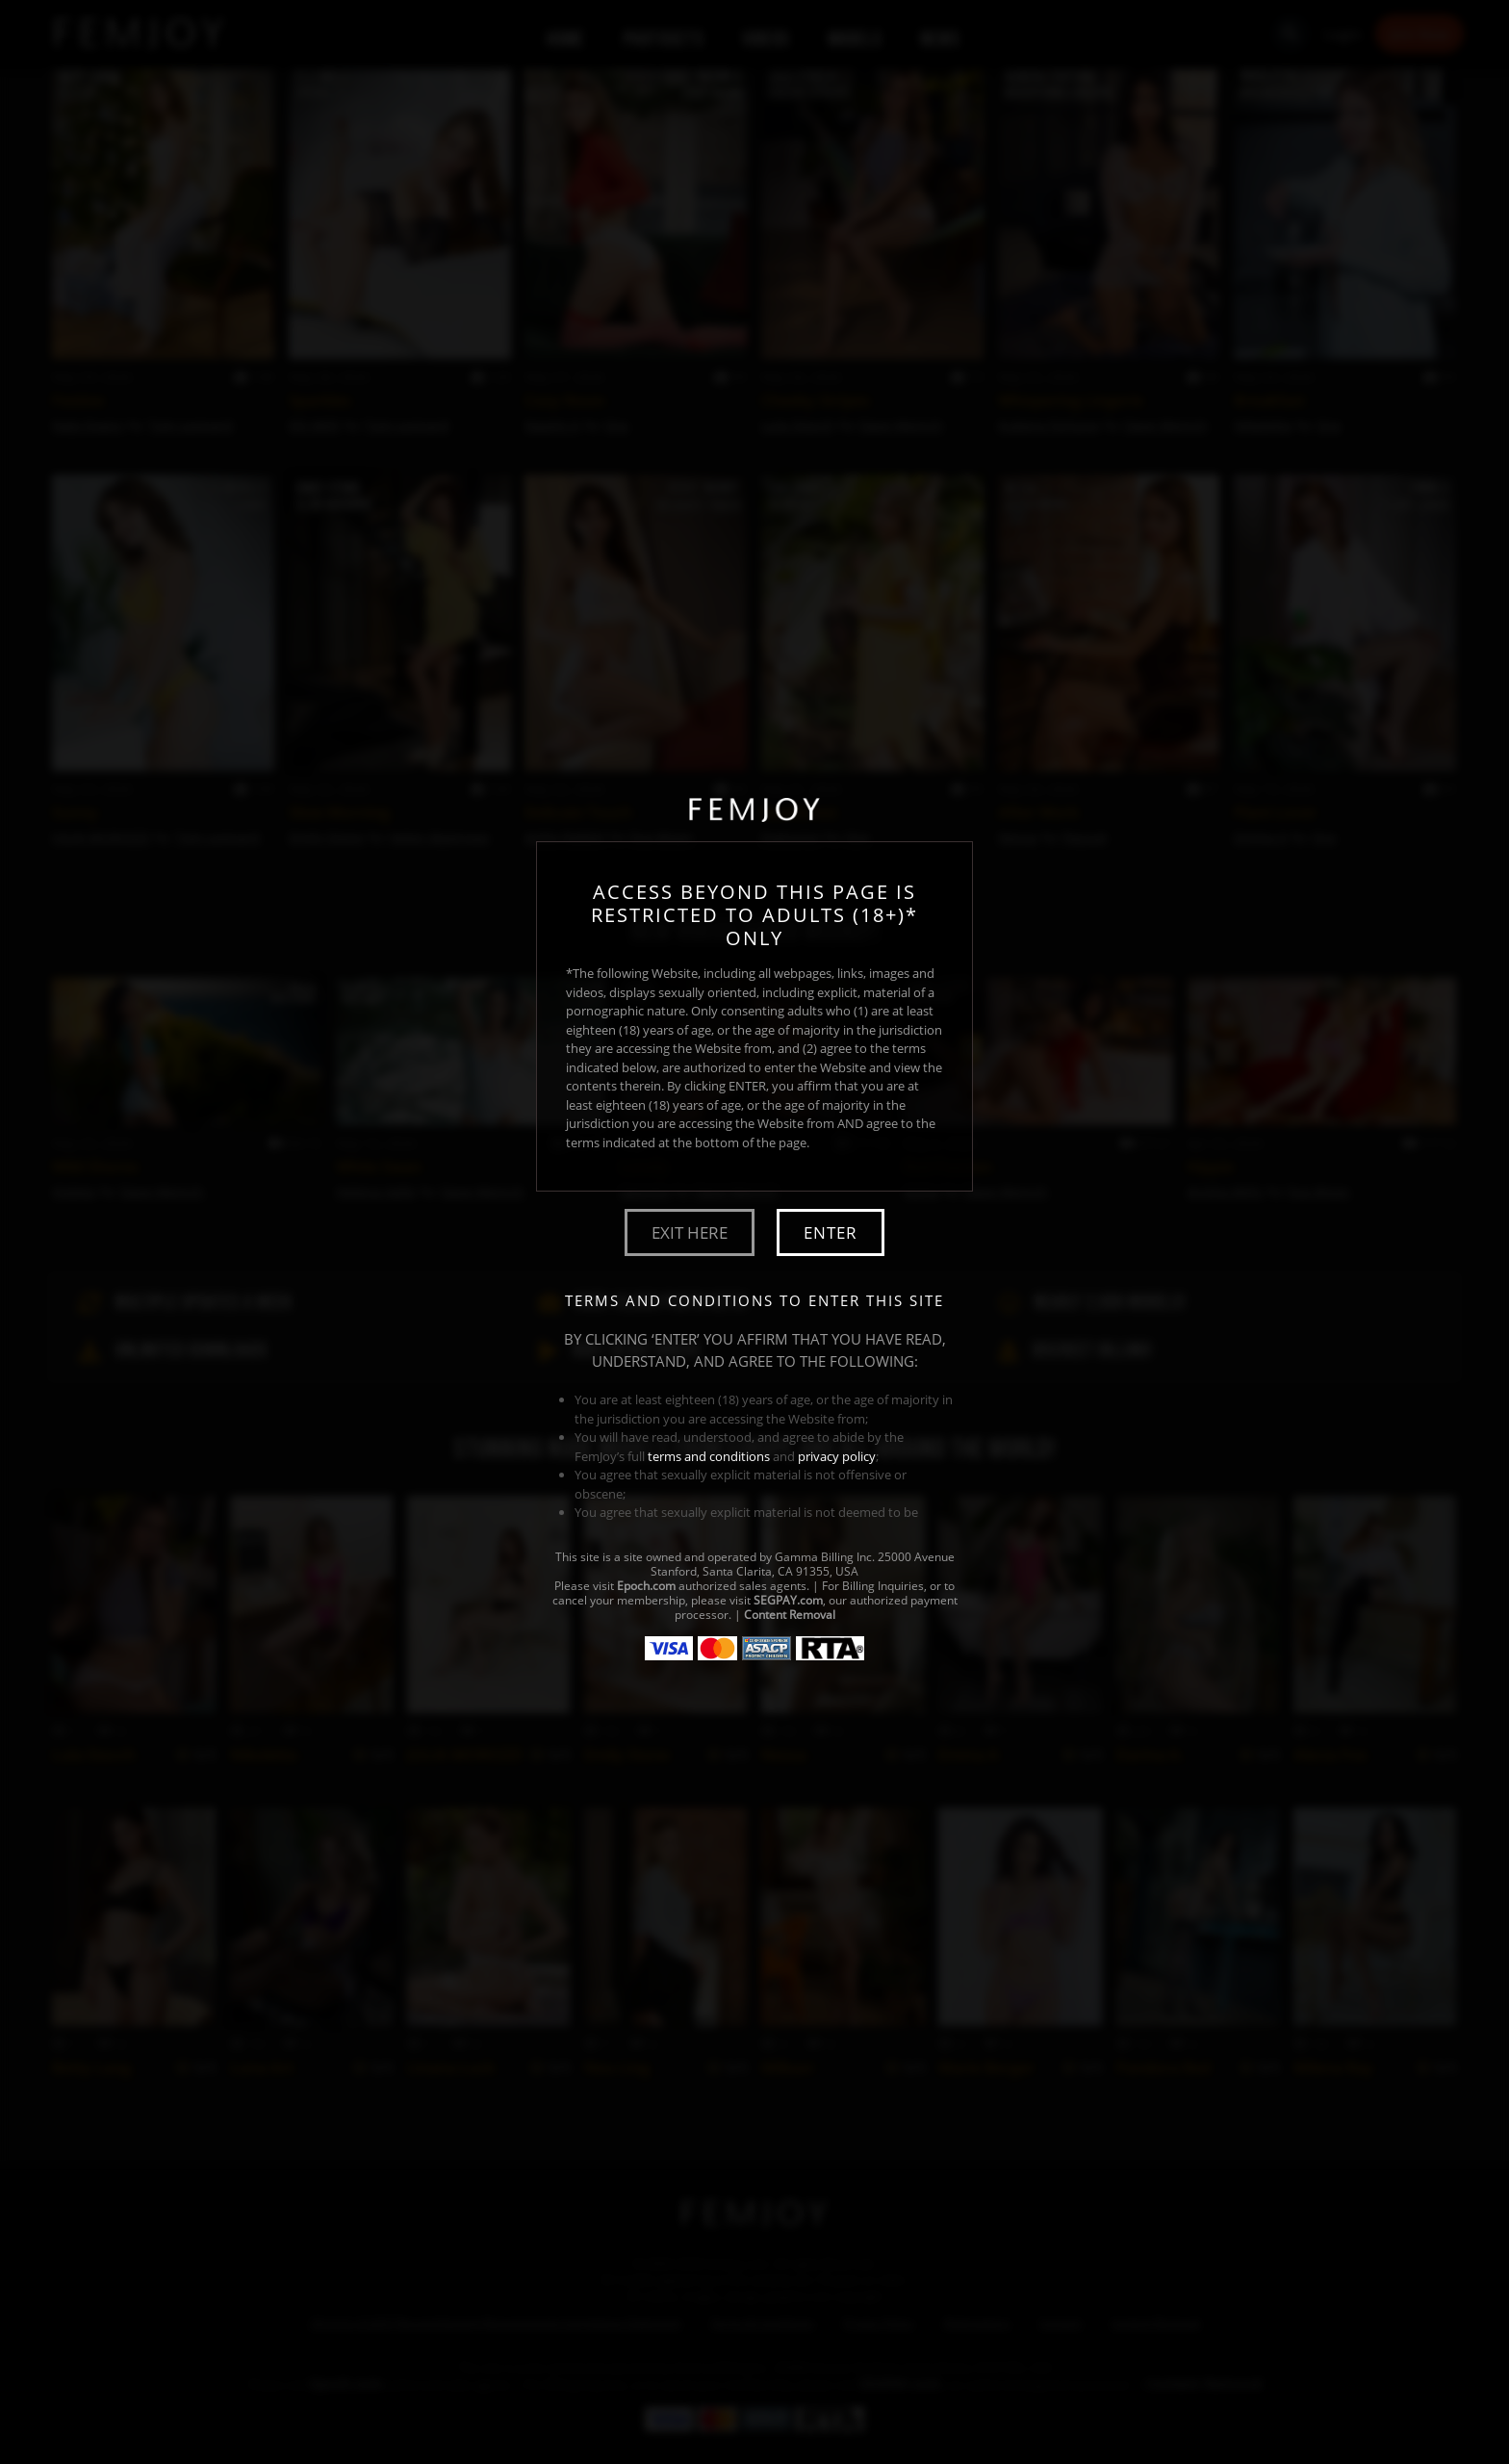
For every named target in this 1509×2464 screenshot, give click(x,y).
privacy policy (837, 1456)
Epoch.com (646, 1585)
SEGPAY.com (788, 1600)
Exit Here (690, 1232)
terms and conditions (709, 1456)
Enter (830, 1232)
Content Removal (789, 1614)
